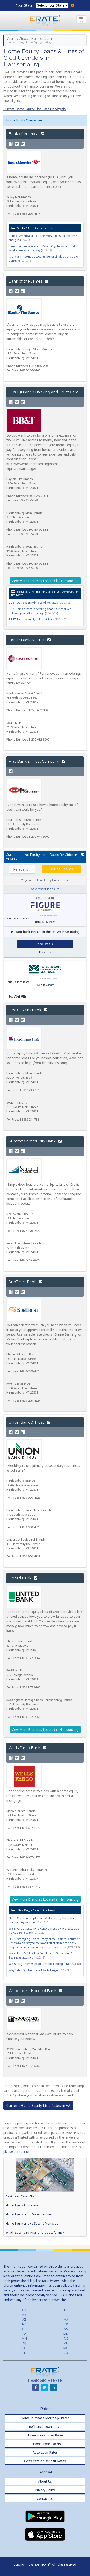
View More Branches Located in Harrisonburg (45, 581)
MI (66, 2338)
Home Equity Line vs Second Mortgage (32, 2223)
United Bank (23, 1578)
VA (66, 2343)
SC (24, 2348)
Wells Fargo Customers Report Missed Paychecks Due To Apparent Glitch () (44, 1931)
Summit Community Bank (35, 1141)
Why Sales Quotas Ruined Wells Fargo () (40, 1970)
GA (24, 2310)
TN (24, 2352)
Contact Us (45, 2498)
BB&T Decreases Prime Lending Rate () (39, 603)
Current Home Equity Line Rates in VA (38, 2105)
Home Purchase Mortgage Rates (45, 2418)
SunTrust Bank (25, 1282)
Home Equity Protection (22, 2205)
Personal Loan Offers (45, 2444)
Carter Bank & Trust (30, 640)
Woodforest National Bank (35, 1991)
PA (24, 2333)
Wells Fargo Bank (27, 1748)
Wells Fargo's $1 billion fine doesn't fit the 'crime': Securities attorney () (41, 1955)
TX (66, 2324)
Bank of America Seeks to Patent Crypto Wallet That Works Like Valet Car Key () (42, 248)
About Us (45, 2481)
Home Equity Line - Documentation (29, 2214)
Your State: (25, 5)
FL (66, 2310)
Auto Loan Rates (45, 2452)
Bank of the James (28, 281)
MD (66, 2333)
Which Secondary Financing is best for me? (35, 2232)
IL (65, 2314)
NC (24, 2324)
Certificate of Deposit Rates (45, 2461)
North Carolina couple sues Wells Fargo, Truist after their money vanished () (42, 1920)
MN (24, 2338)
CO (66, 2352)
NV (66, 2329)
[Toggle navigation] (81, 19)
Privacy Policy (45, 2490)
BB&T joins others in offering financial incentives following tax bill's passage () (40, 611)
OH (24, 2329)
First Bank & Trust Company (37, 761)
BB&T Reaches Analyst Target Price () (37, 619)
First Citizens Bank (28, 1010)
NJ (24, 2343)
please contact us (16, 2151)
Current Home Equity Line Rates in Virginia (34, 109)
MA (65, 2319)
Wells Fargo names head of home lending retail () (45, 1964)
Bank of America (26, 134)
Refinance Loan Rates (45, 2426)
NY (24, 2314)
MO (66, 2348)
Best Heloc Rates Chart (21, 2196)
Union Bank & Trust (29, 1422)
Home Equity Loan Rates (45, 2435)
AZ (24, 2319)
